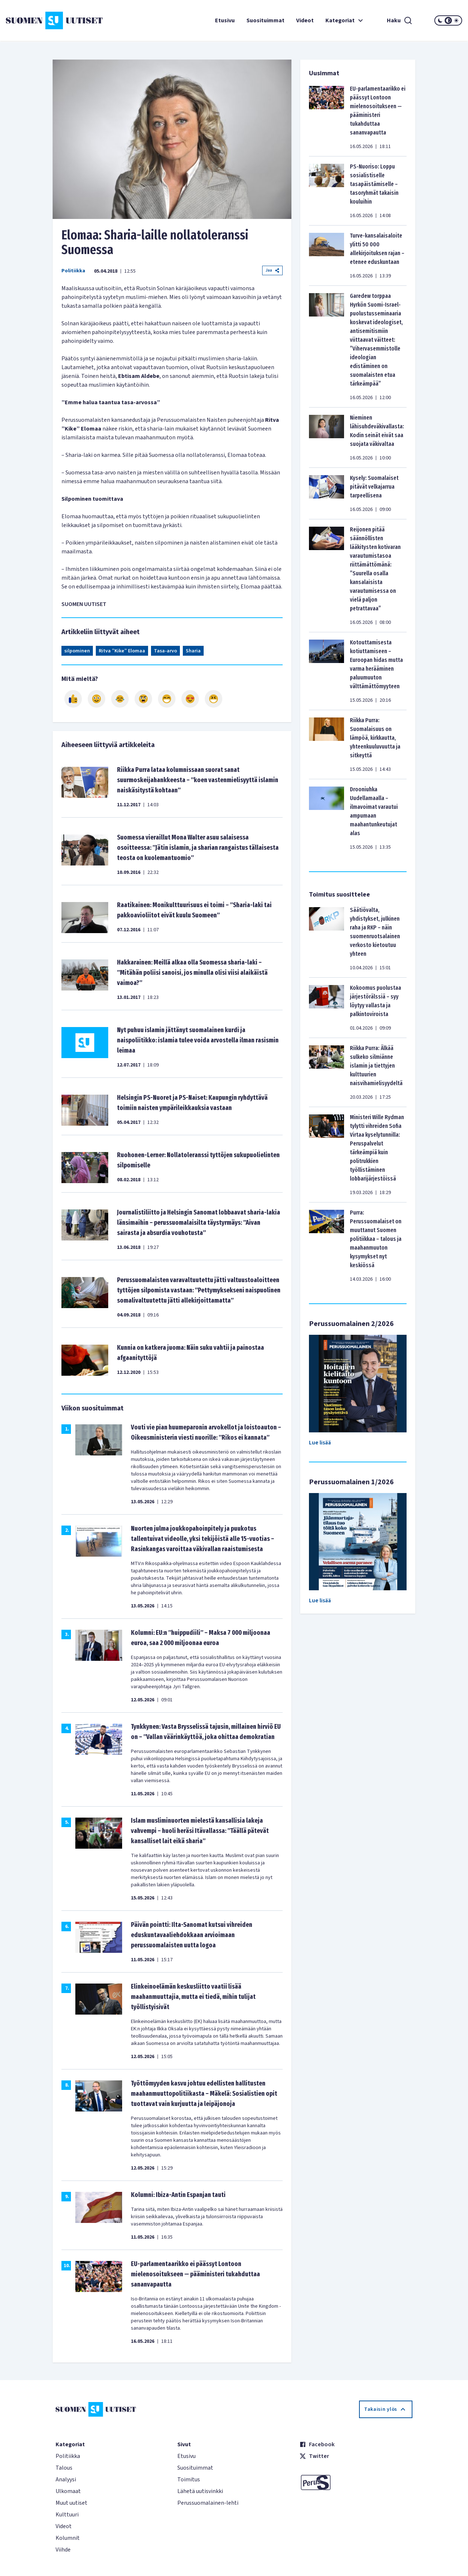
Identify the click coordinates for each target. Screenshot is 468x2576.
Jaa (272, 270)
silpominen (77, 651)
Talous (64, 2468)
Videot (305, 20)
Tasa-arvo (165, 651)
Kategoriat (345, 20)
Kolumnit (68, 2538)
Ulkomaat (68, 2491)
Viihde (63, 2550)
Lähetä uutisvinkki (200, 2491)
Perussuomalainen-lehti (207, 2503)
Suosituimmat (265, 20)
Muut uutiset (71, 2503)
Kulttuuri (67, 2515)
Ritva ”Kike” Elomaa (122, 651)
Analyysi (66, 2479)
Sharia (193, 651)
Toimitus (188, 2479)
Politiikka (73, 270)
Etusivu (225, 20)
